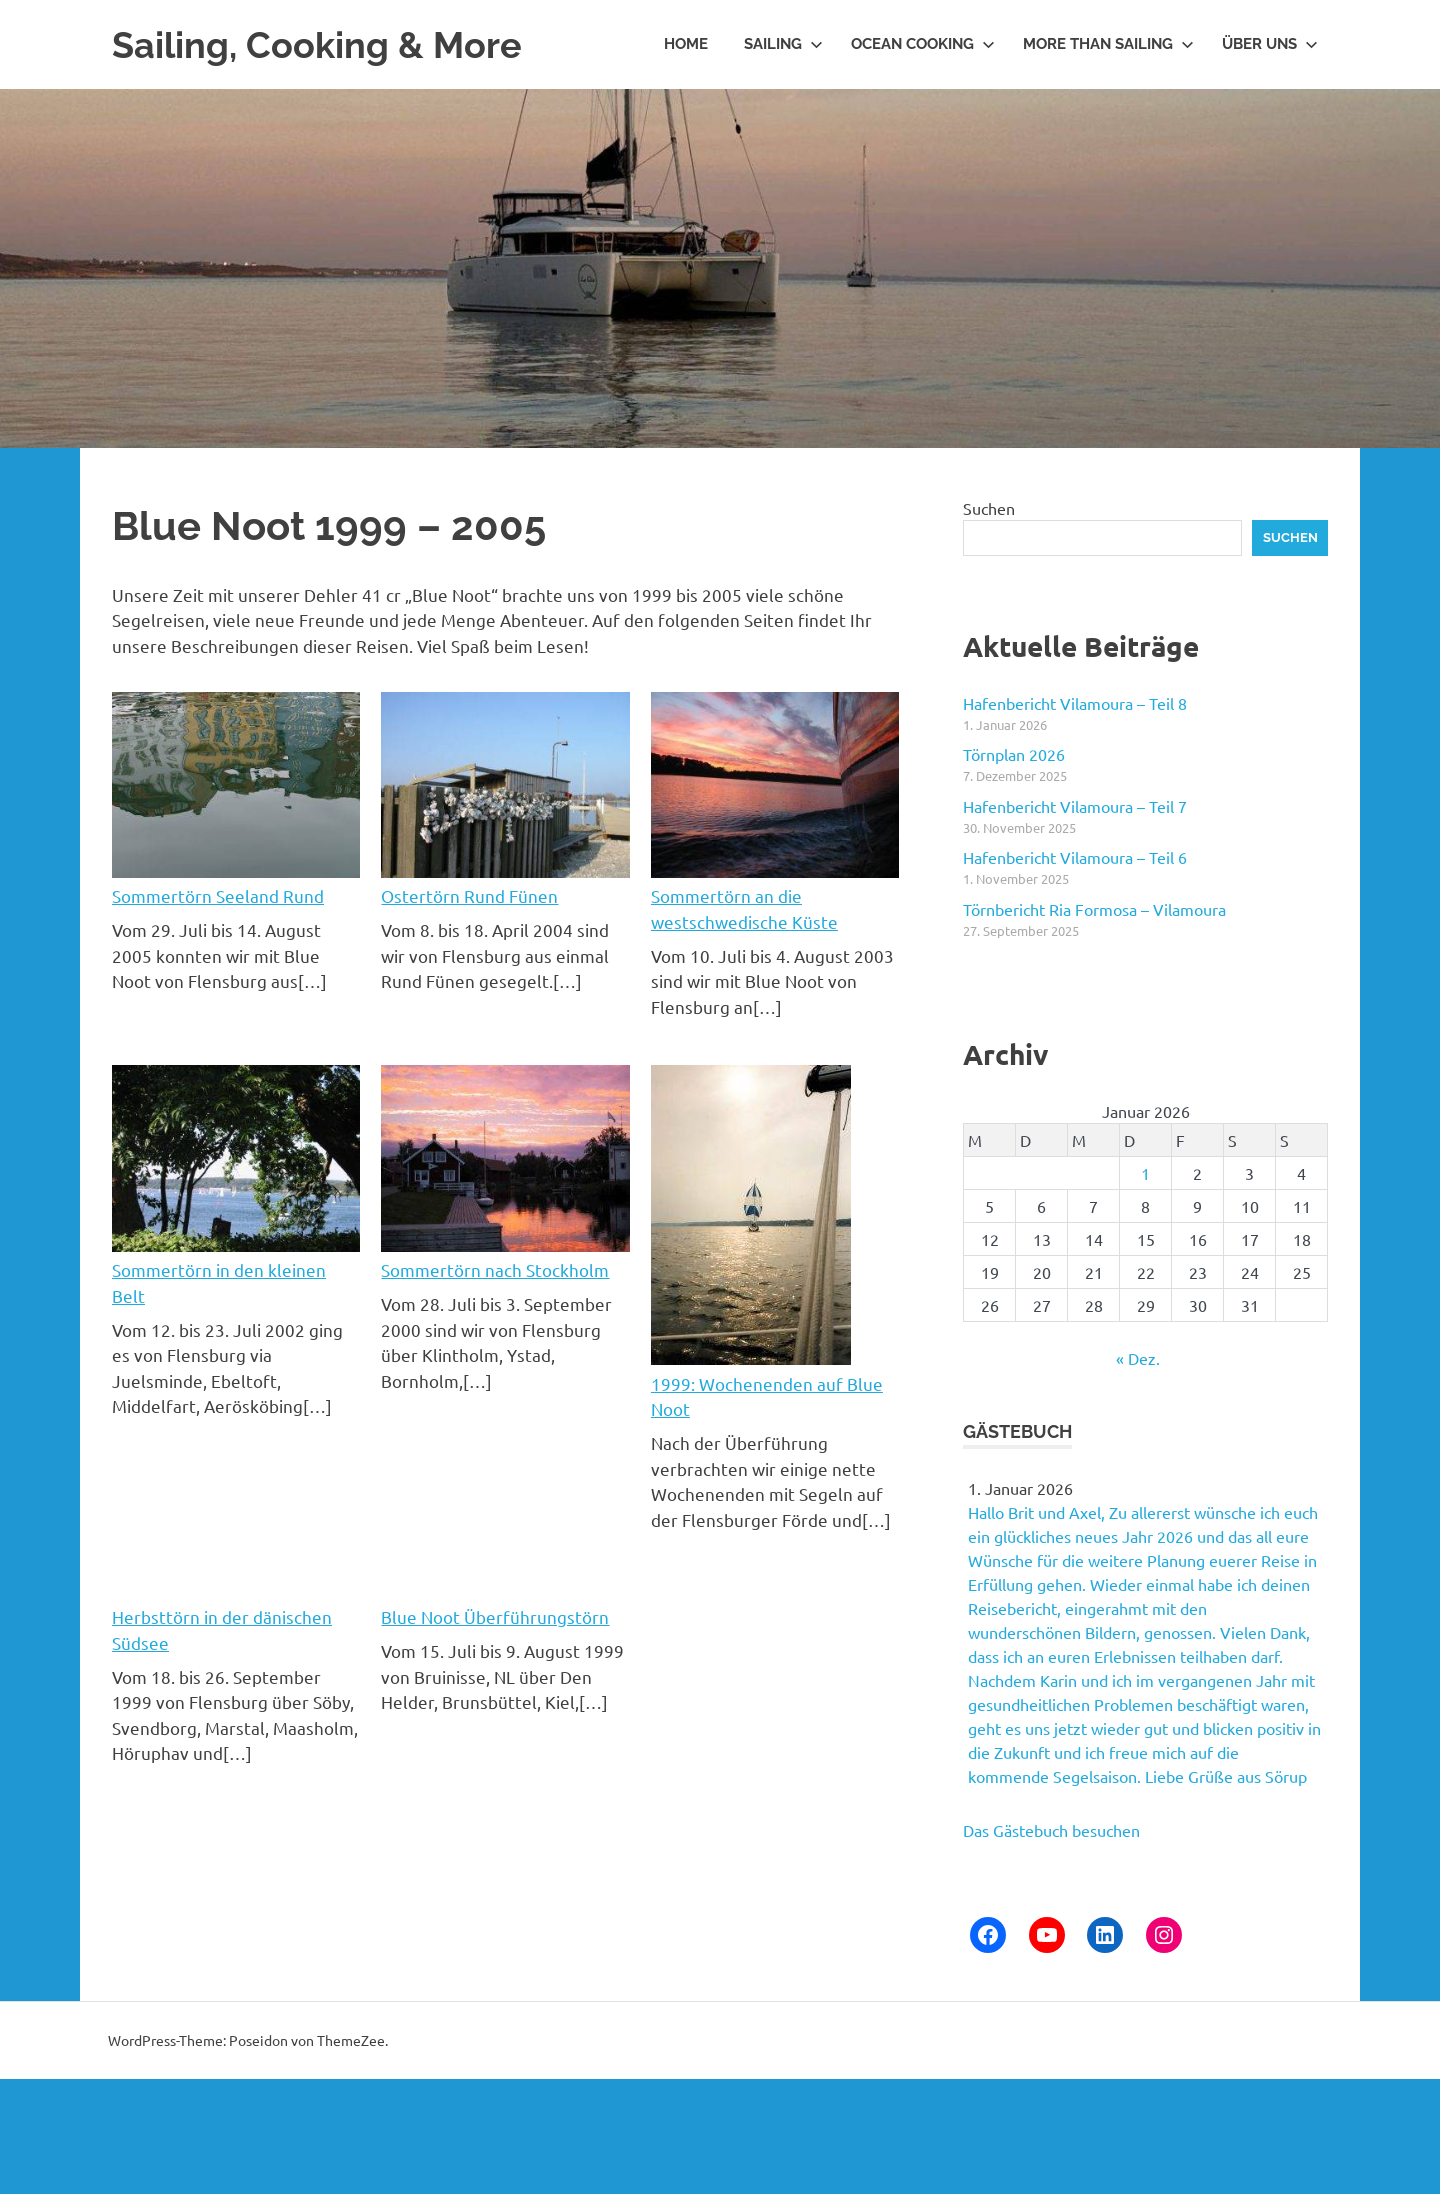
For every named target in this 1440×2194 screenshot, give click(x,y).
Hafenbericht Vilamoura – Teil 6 (1075, 857)
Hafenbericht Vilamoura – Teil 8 (1075, 703)
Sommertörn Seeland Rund (218, 895)
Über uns (1270, 44)
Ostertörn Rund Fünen (469, 895)
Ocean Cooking (923, 44)
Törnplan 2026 (1014, 754)
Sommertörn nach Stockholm (495, 1269)
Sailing (783, 44)
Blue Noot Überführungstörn (495, 1616)
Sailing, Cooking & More (327, 44)
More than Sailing (1108, 44)
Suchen (989, 508)
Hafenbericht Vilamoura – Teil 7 (1075, 806)
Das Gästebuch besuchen (1051, 1830)
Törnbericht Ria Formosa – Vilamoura (1094, 909)
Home (686, 44)
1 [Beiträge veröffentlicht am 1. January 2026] (1145, 1173)
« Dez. (1138, 1358)
